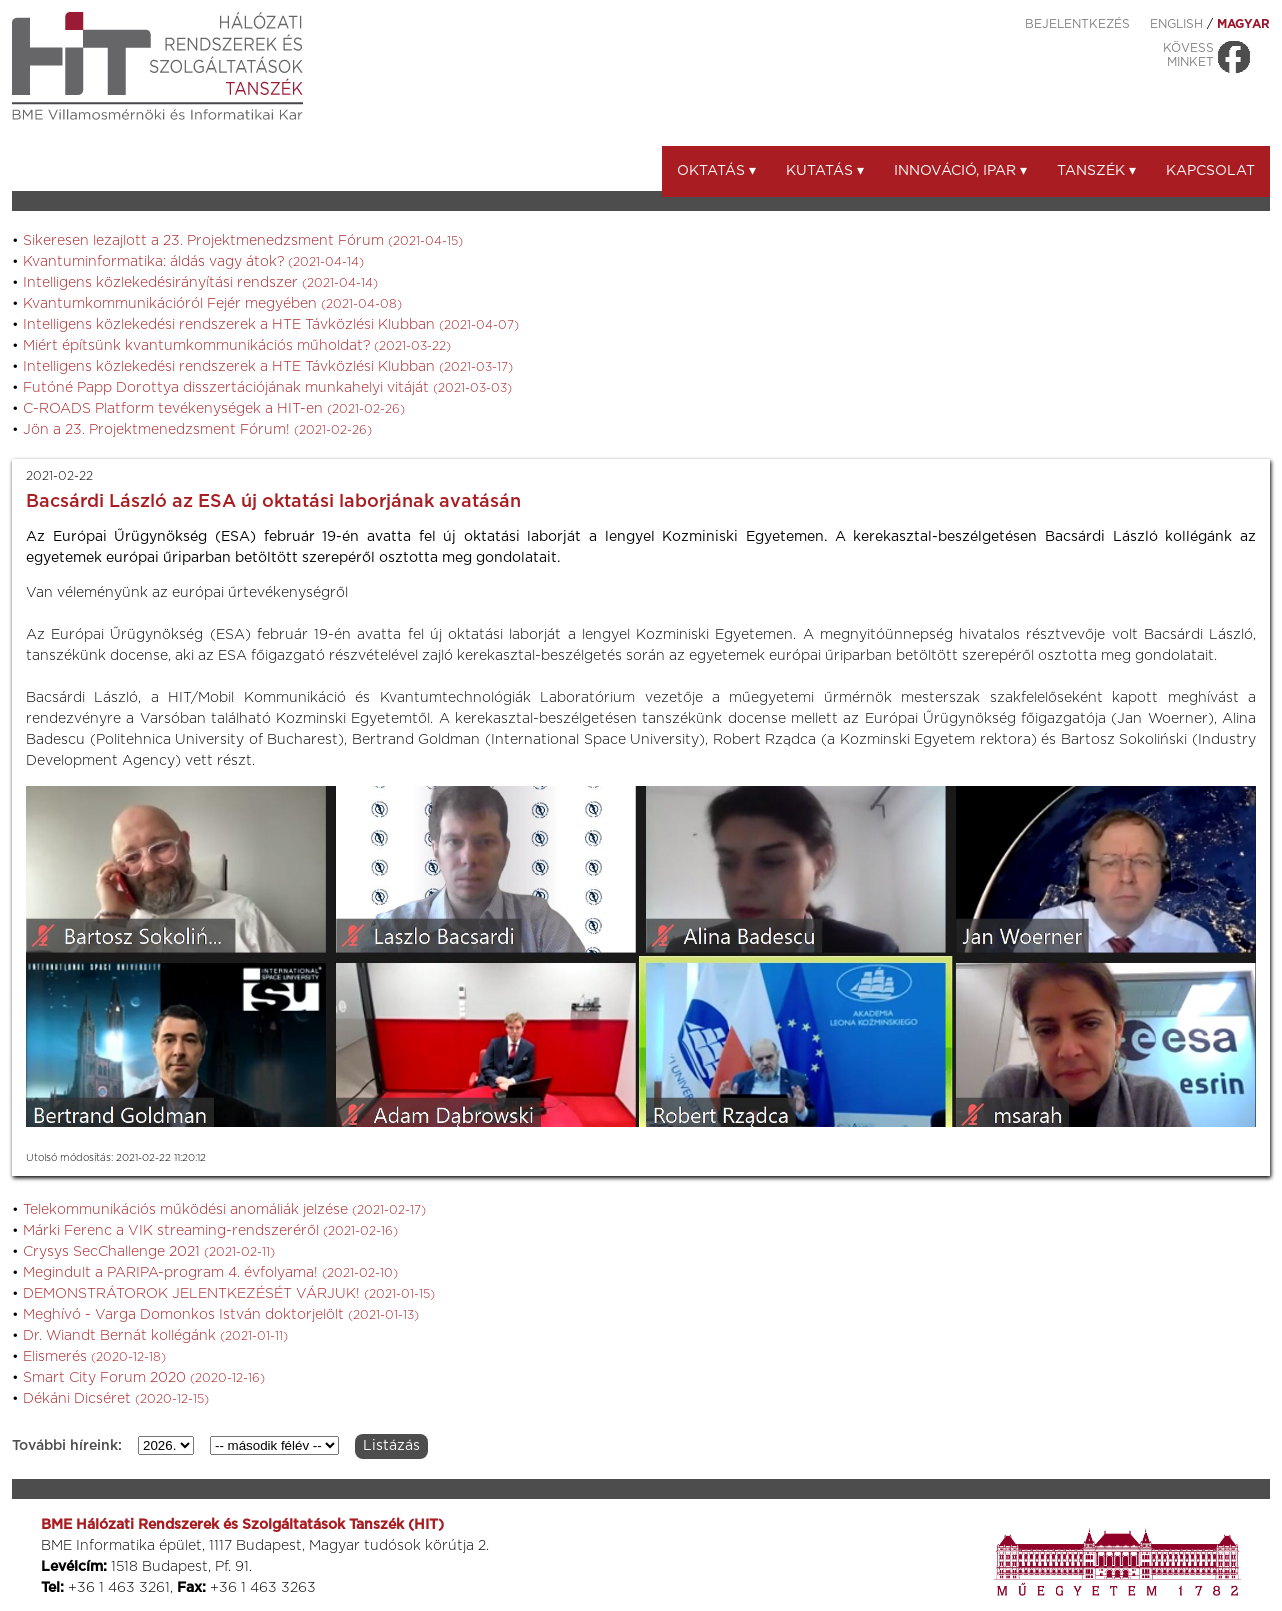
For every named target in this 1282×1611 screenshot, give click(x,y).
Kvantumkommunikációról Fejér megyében (212, 304)
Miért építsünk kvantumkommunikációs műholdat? (237, 346)
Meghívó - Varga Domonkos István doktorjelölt (221, 1315)
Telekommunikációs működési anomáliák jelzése (224, 1210)
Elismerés (94, 1357)
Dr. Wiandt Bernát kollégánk (155, 1336)
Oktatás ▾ (716, 171)
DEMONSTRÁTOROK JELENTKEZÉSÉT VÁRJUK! (229, 1294)
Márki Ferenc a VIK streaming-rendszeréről (210, 1231)
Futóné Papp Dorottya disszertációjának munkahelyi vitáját (267, 388)
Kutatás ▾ (825, 171)
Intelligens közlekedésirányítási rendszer (200, 283)
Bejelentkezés (1077, 24)
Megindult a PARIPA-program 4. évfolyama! (210, 1273)
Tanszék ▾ (1096, 171)
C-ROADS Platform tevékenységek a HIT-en (214, 409)
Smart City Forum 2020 (144, 1378)
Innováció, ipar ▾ (960, 171)
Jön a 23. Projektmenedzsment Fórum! (197, 430)
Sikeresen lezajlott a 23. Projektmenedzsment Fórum (243, 241)
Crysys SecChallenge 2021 (149, 1252)
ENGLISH (1176, 24)
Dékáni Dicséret (116, 1399)
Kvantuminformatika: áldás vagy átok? (193, 262)
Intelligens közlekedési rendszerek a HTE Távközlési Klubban (271, 325)
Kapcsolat (1210, 171)
